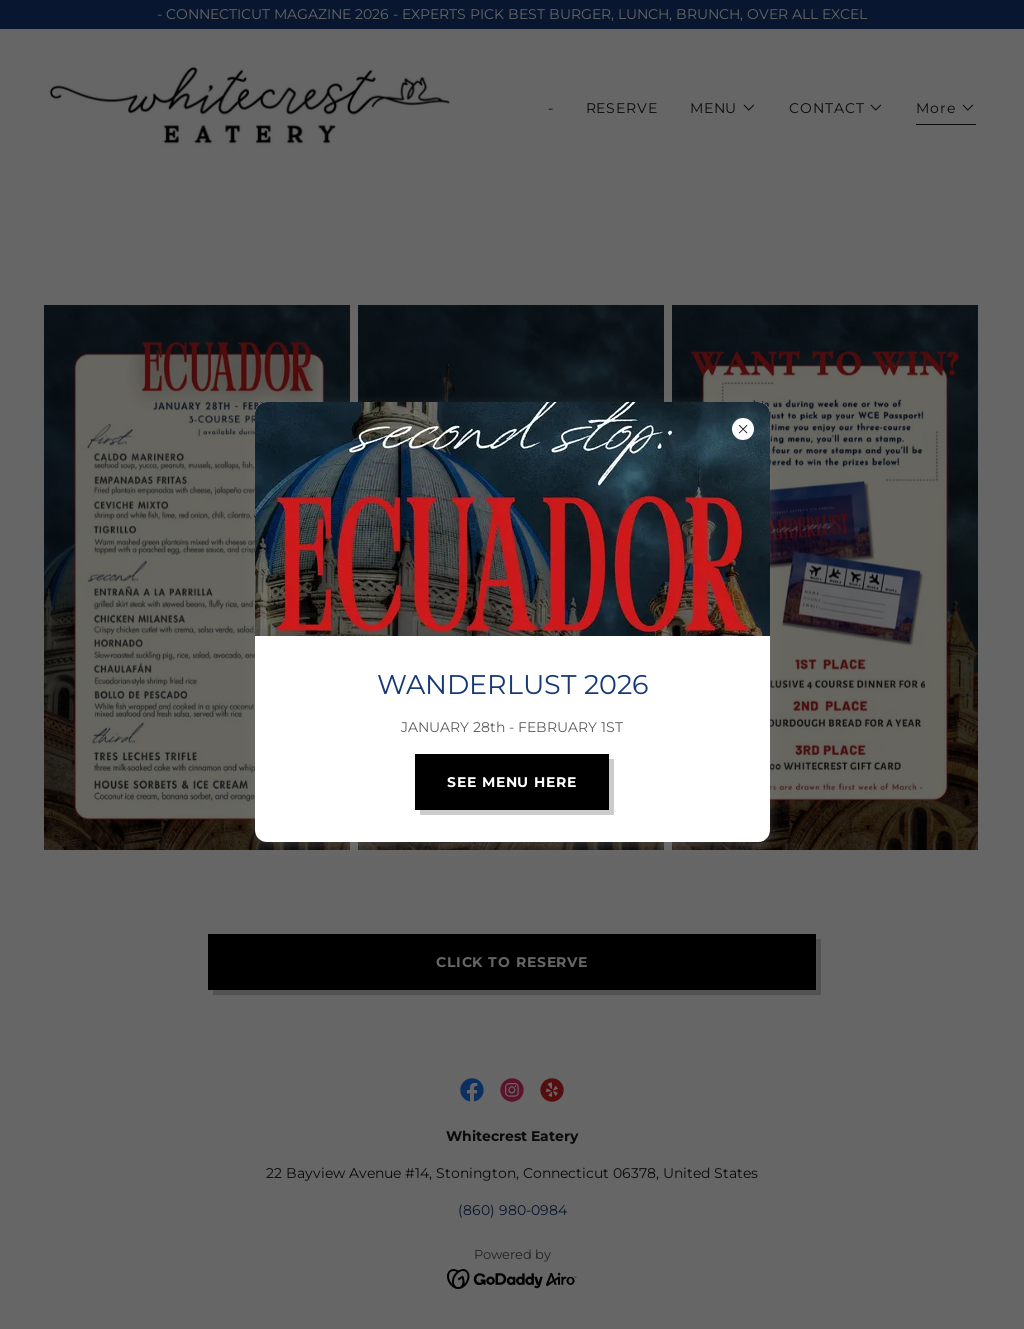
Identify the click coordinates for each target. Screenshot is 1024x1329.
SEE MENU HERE (511, 782)
